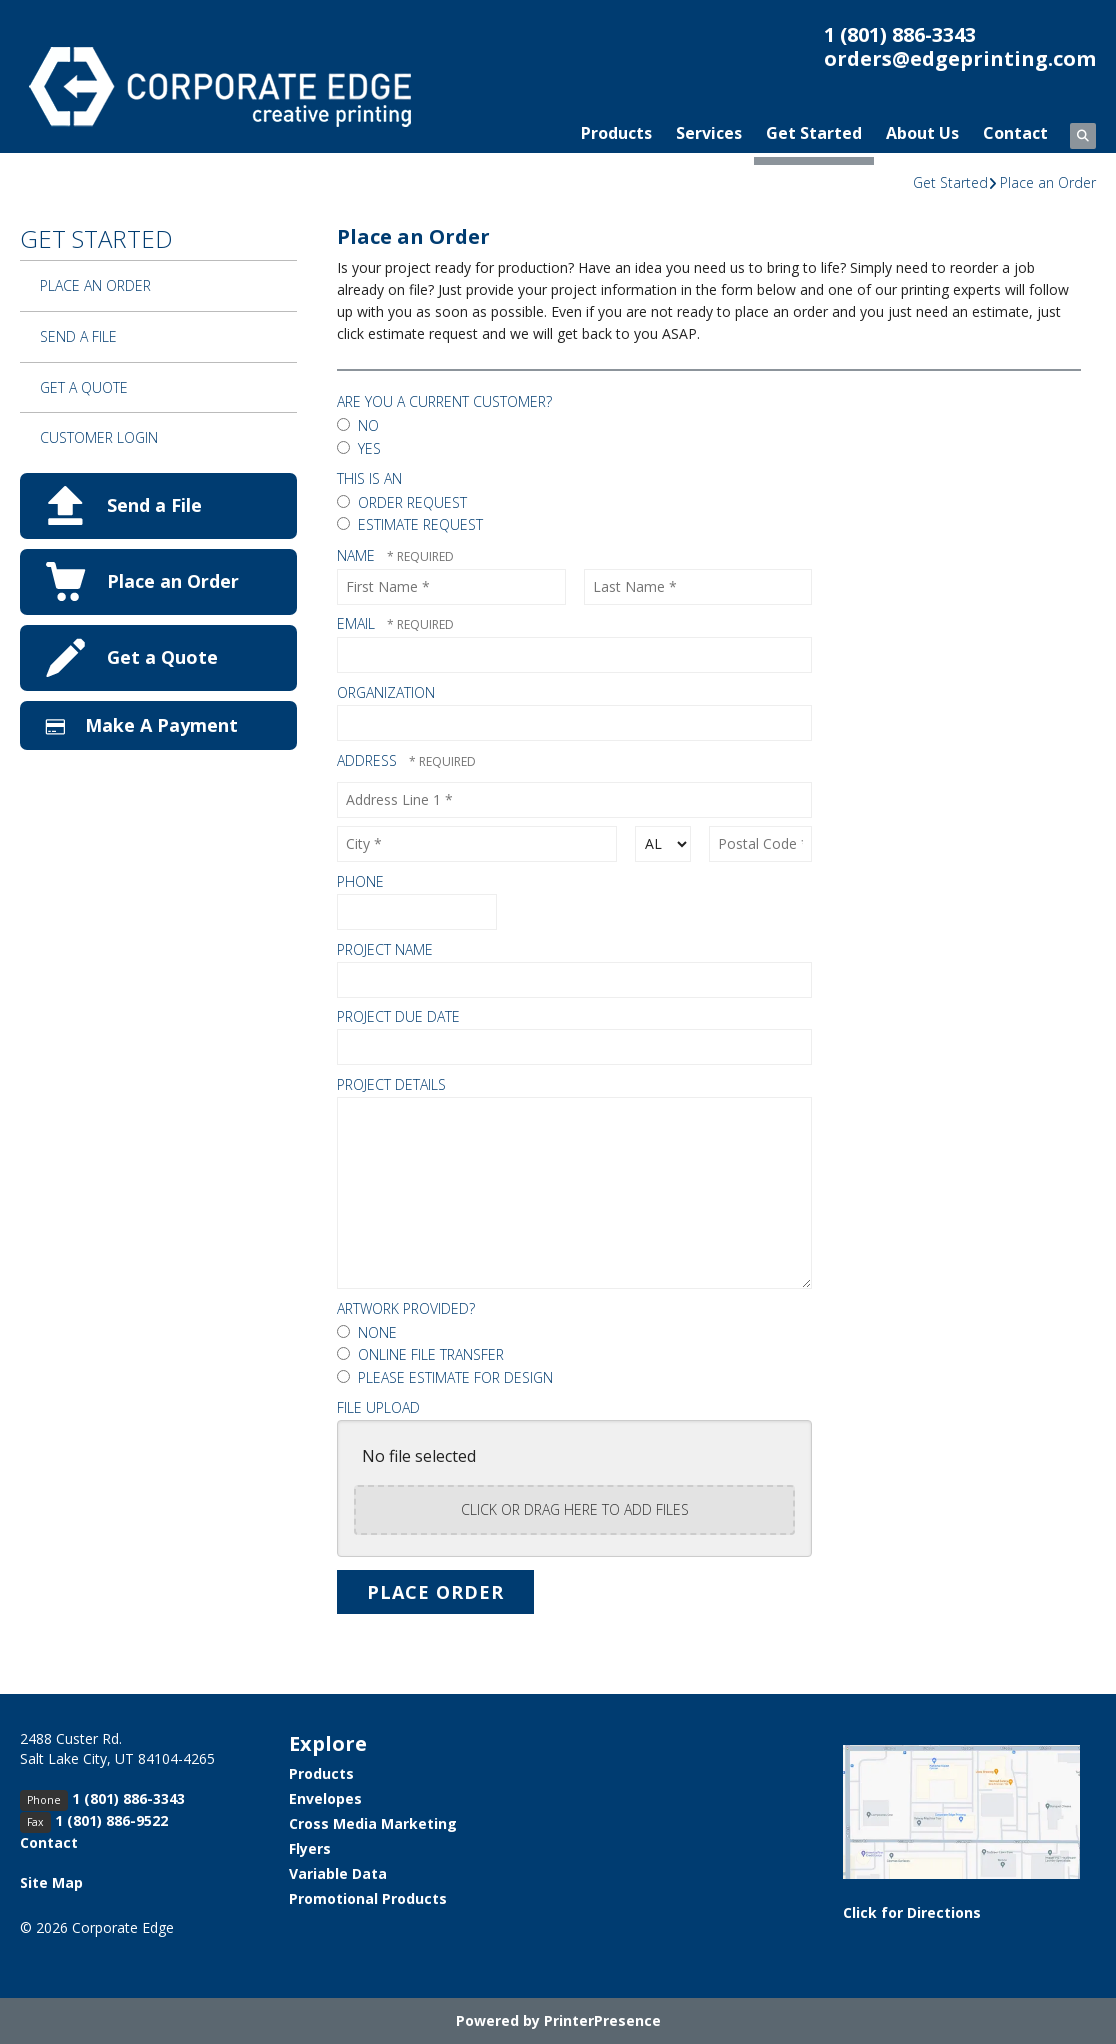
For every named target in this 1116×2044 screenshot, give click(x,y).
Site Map (51, 1882)
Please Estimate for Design (445, 1377)
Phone (360, 881)
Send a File (78, 336)
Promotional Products (368, 1898)
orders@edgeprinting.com (960, 58)
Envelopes (325, 1798)
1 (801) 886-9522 (111, 1820)
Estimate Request (410, 524)
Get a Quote (84, 387)
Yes (359, 448)
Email (358, 623)
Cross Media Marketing (373, 1823)
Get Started (814, 133)
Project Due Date (398, 1016)
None (367, 1332)
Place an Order (1048, 182)
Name (358, 555)
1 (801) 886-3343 (900, 34)
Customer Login (99, 437)
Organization (386, 692)
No (358, 425)
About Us (922, 133)
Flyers (310, 1848)
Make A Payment (161, 725)
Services (709, 133)
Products (616, 133)
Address (369, 760)
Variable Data (338, 1873)
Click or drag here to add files (575, 1509)
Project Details (391, 1084)
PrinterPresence (602, 2020)
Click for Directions (912, 1912)
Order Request (402, 502)
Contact (1015, 133)
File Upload (378, 1407)
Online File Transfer (420, 1354)
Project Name (385, 949)
